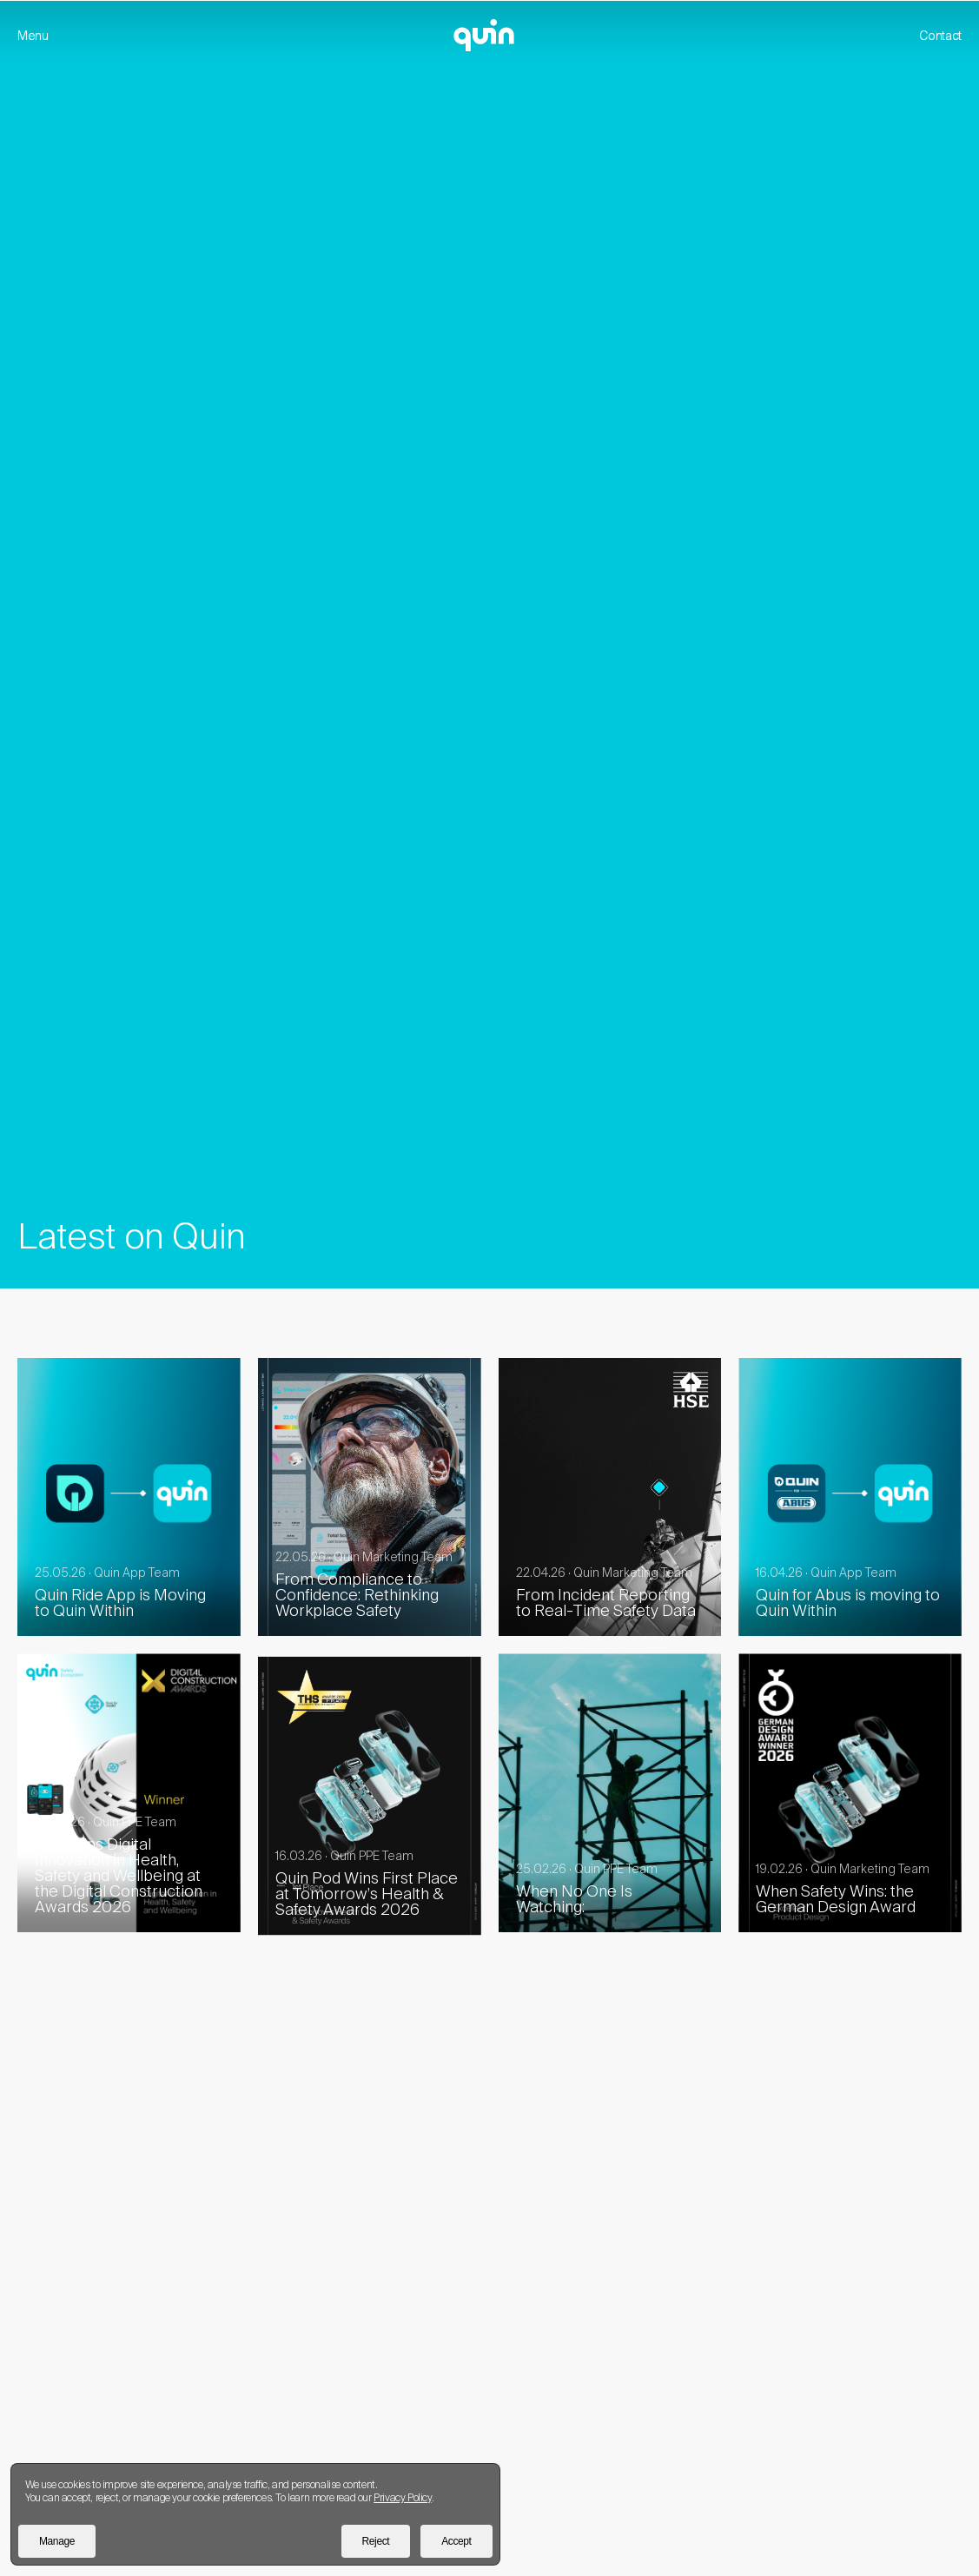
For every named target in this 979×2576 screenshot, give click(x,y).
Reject (376, 2541)
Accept (456, 2541)
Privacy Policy (402, 2497)
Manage (57, 2541)
